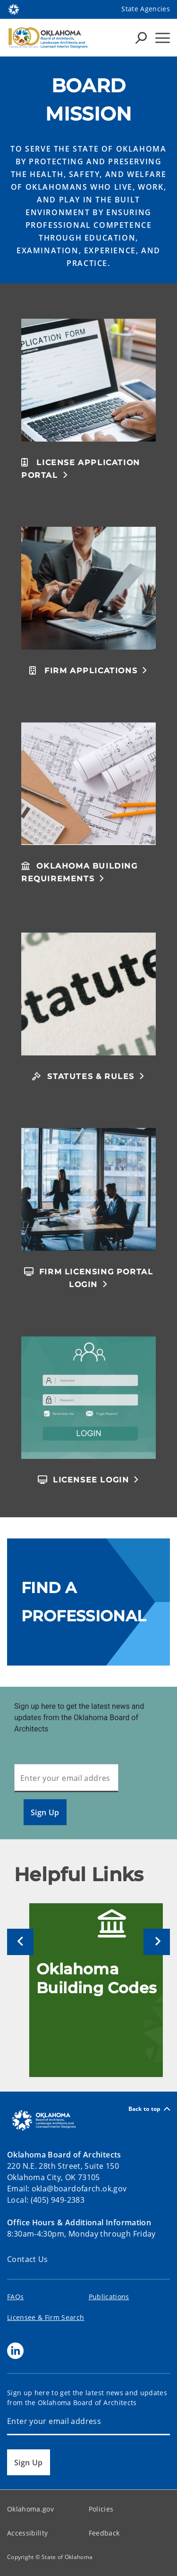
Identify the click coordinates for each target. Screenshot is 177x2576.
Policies (101, 2508)
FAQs (15, 2296)
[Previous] (20, 1942)
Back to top (149, 2109)
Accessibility (27, 2532)
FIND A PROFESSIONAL (83, 1601)
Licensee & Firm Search (45, 2317)
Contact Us (27, 2259)
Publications (109, 2296)
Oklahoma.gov (30, 2508)
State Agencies (145, 8)
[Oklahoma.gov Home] (13, 8)
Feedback (104, 2532)
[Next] (156, 1942)
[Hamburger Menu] (162, 38)
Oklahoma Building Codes (96, 1978)
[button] (88, 468)
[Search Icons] (141, 37)
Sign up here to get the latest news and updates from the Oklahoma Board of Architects (79, 1717)
